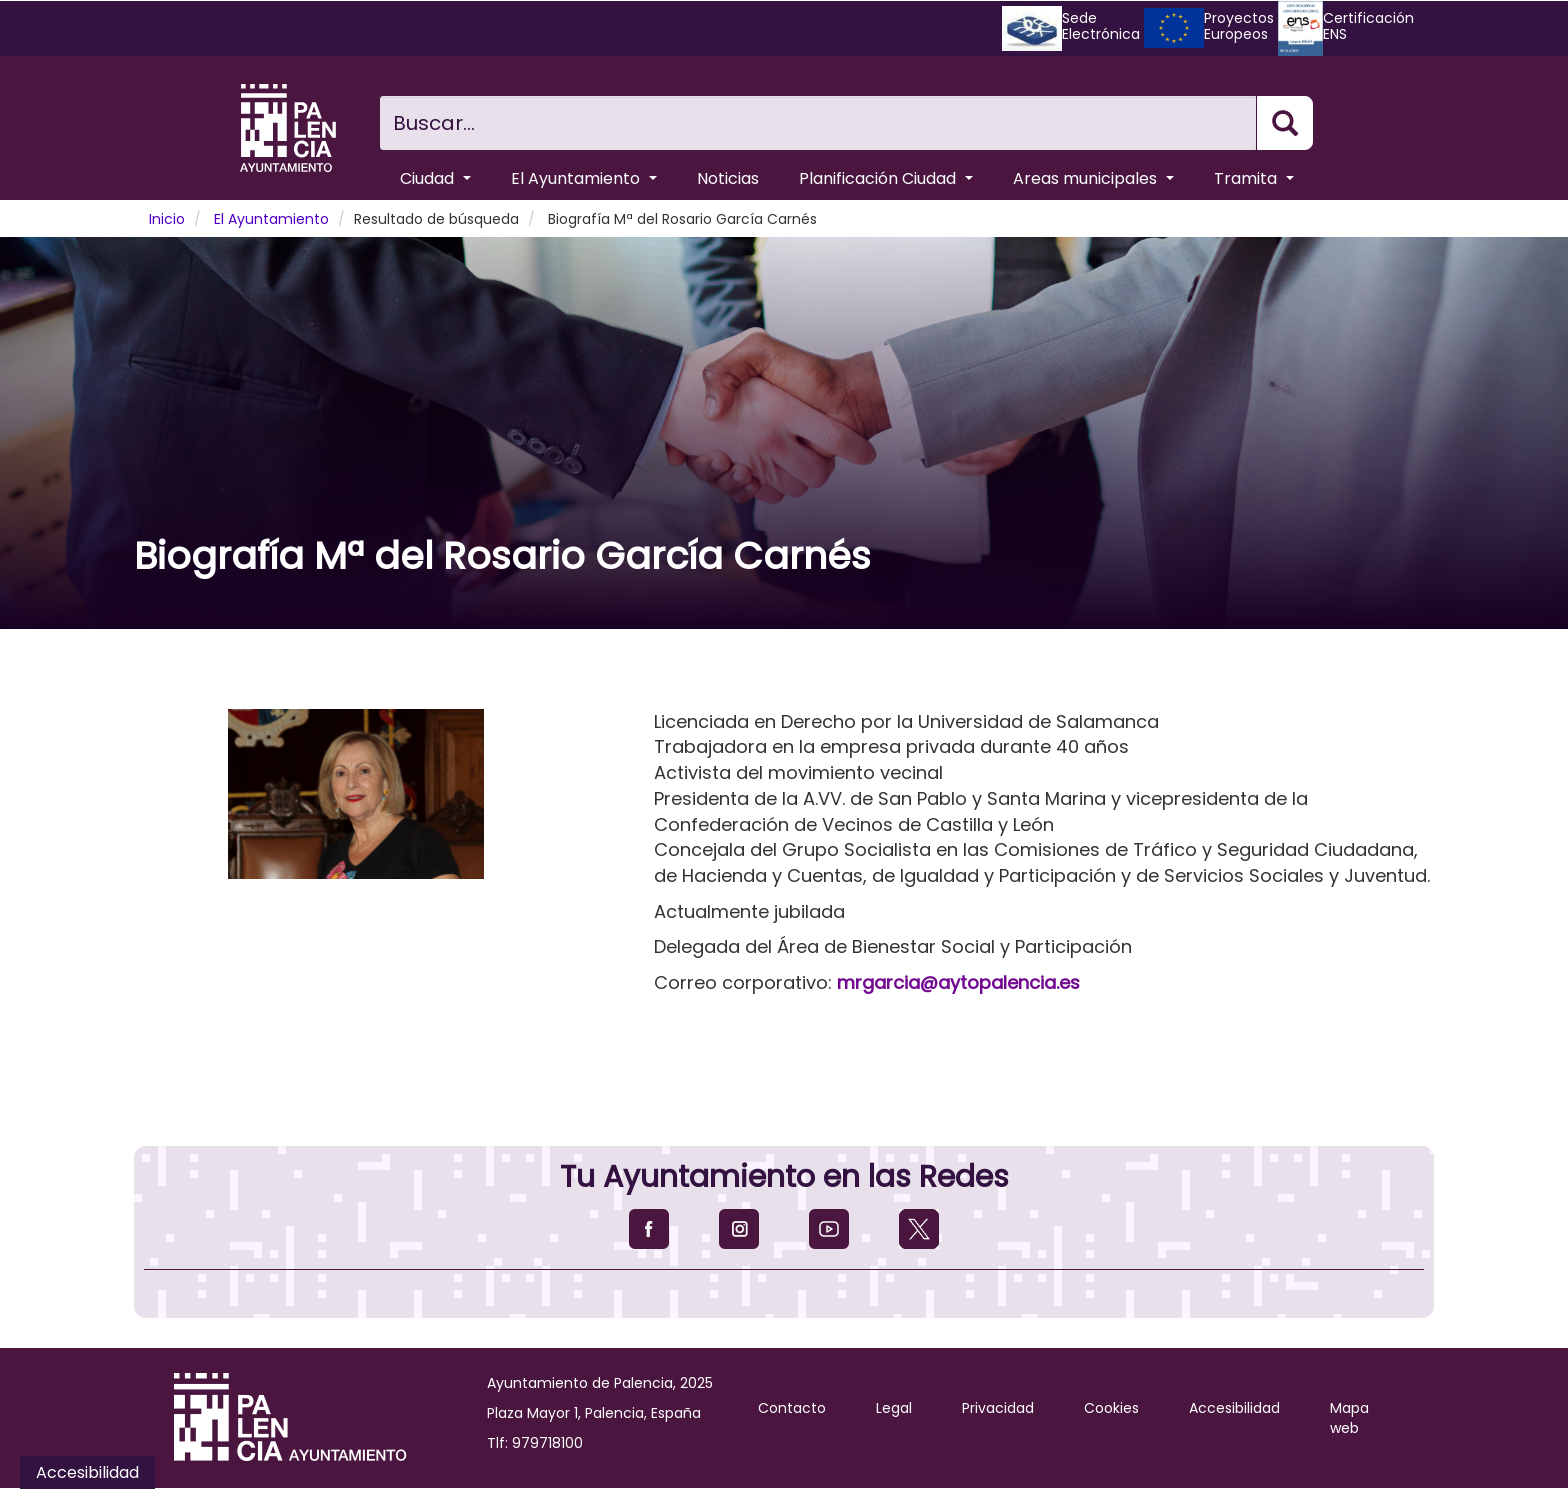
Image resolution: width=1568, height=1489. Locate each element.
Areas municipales (1093, 178)
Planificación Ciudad (886, 178)
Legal (894, 1408)
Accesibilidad (1234, 1408)
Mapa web (1349, 1418)
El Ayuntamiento (584, 178)
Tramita (1254, 178)
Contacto (792, 1408)
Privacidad (998, 1408)
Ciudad (435, 178)
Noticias (728, 178)
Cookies (1111, 1408)
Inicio (167, 219)
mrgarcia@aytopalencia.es (958, 982)
